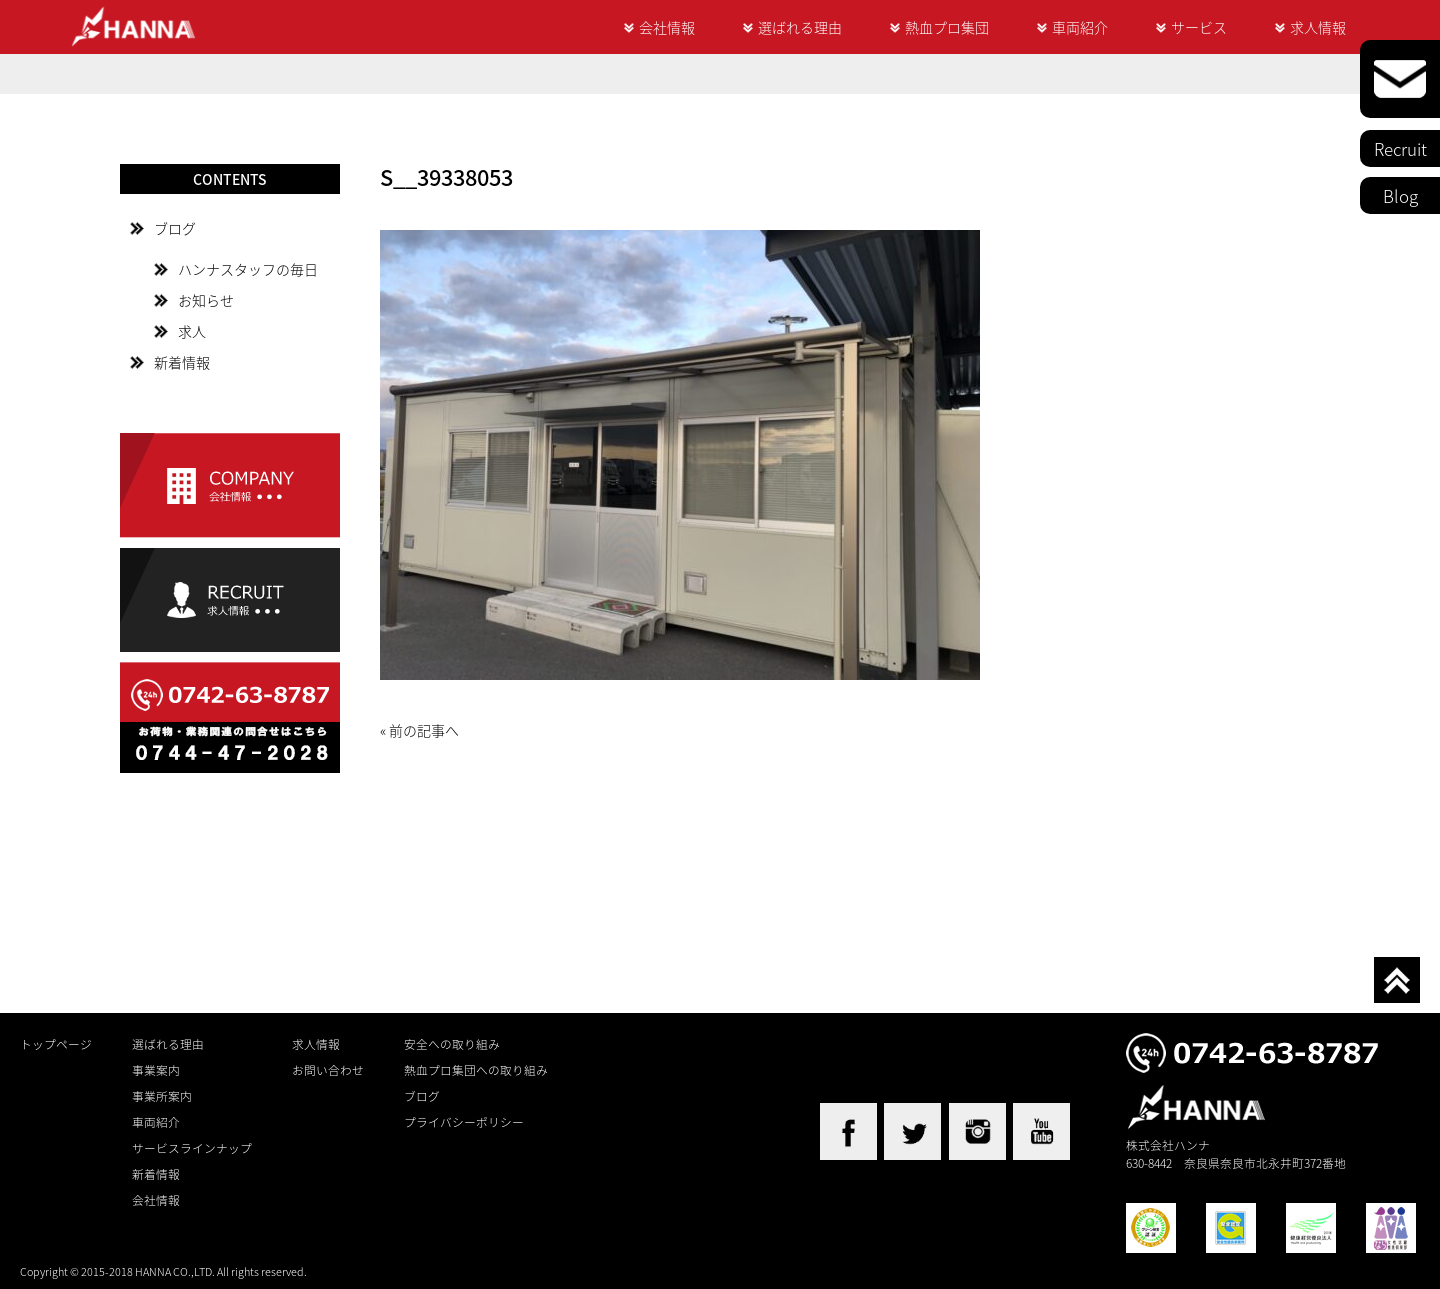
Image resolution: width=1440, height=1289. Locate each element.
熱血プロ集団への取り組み (476, 1070)
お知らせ (206, 300)
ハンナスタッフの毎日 (248, 269)
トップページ (56, 1044)
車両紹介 (1080, 27)
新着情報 (182, 362)
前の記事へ (424, 730)
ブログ (175, 228)
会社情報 (667, 27)
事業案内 (156, 1070)
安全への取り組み (452, 1044)
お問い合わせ (328, 1070)
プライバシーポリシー (464, 1122)
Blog (1400, 195)
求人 (192, 331)
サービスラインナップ (192, 1148)
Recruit (1400, 148)
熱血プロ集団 (947, 27)
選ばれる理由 (800, 27)
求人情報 (1318, 27)
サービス (1199, 27)
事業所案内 (162, 1096)
